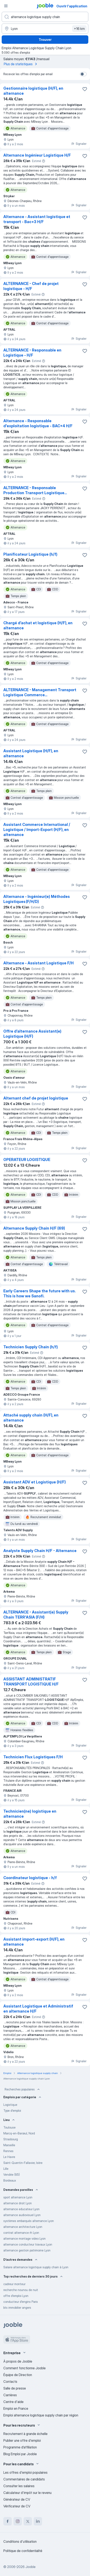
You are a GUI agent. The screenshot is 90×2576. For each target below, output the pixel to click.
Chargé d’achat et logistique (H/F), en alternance (38, 625)
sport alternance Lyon (17, 2197)
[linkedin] (38, 2521)
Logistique (10, 2104)
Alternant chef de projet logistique (35, 1098)
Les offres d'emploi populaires (25, 2472)
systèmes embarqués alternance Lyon (28, 2221)
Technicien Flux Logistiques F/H (33, 1757)
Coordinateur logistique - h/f (30, 1878)
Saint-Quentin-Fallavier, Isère (22, 2163)
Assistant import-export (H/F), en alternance (34, 1941)
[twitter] (28, 2521)
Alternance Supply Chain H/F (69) (34, 1228)
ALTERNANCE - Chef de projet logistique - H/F (31, 286)
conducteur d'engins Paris (20, 2301)
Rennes (8, 2151)
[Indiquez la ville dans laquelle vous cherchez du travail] (45, 29)
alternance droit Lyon (17, 2203)
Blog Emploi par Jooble (20, 2454)
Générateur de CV (16, 2499)
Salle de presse (14, 2388)
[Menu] (6, 6)
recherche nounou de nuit (20, 2290)
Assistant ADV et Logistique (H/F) (34, 1482)
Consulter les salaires (18, 2486)
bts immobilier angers (17, 2307)
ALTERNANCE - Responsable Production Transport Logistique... (35, 490)
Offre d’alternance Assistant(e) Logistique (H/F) (32, 1033)
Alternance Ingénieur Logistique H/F (37, 155)
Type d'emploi (12, 2110)
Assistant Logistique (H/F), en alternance (30, 753)
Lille (5, 2168)
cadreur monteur (14, 2284)
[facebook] (7, 2521)
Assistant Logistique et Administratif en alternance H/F (38, 2008)
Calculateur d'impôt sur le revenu (27, 2493)
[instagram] (17, 2521)
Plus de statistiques (21, 64)
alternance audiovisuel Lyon (22, 2215)
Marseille (9, 2145)
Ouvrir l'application (71, 6)
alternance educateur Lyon (21, 2209)
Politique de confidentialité (22, 2551)
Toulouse (9, 2127)
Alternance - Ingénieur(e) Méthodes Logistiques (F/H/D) (36, 899)
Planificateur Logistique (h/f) (30, 554)
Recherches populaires (23, 2089)
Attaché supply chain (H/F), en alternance (30, 1417)
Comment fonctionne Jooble (24, 2368)
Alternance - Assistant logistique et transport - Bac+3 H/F (36, 219)
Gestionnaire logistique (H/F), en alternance (33, 91)
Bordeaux (9, 2180)
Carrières (10, 2395)
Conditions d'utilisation (20, 2541)
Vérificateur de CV (16, 2506)
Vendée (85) (11, 2174)
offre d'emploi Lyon (15, 2296)
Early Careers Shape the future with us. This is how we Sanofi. (39, 1293)
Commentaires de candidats (24, 2479)
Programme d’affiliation (20, 2447)
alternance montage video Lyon (24, 2238)
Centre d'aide (13, 2402)
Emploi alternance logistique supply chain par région (40, 2415)
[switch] (83, 74)
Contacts (10, 2381)
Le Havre (9, 2157)
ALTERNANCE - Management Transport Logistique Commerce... (39, 692)
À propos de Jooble (17, 2361)
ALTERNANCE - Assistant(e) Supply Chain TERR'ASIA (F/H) (35, 1614)
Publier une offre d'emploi (22, 2440)
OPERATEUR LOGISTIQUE (26, 1159)
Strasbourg (10, 2139)
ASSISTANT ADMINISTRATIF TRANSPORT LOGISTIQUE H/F (31, 1681)
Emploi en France (15, 2408)
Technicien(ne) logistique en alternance (29, 1814)
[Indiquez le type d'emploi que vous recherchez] (45, 17)
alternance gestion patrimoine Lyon (26, 2250)
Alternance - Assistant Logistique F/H (38, 963)
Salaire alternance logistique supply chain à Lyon (35, 2267)
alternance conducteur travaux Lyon (27, 2244)
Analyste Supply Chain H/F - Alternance (40, 1550)
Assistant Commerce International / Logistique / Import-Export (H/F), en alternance (36, 829)
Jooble (30, 2567)
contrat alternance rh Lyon (21, 2232)
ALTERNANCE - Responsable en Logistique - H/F (32, 352)
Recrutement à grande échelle (25, 2434)
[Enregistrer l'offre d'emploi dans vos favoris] (85, 89)
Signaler (78, 143)
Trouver (45, 39)
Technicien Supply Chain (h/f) (30, 1347)
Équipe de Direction (17, 2375)
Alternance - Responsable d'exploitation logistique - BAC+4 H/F (38, 423)
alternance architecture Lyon (22, 2227)
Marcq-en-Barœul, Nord (19, 2133)
